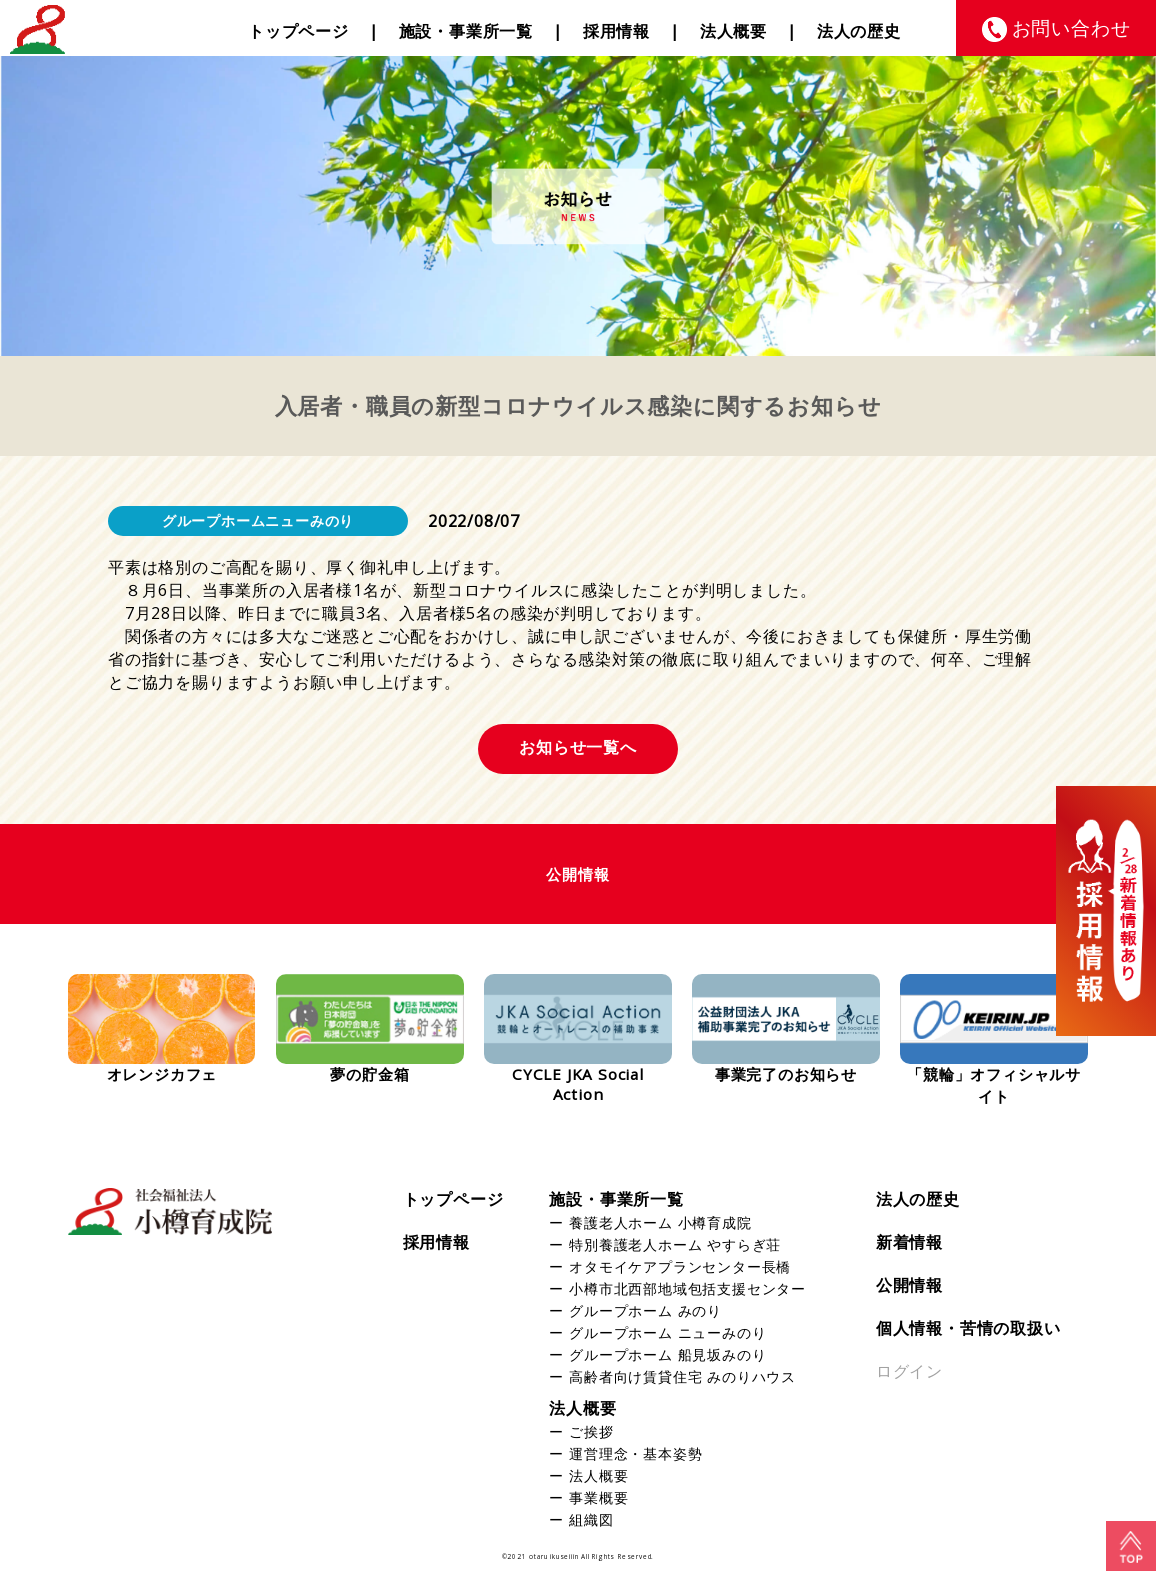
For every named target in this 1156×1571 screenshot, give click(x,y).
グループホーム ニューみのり (667, 1332)
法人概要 (733, 31)
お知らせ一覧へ (578, 747)
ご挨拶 (591, 1431)
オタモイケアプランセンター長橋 (680, 1266)
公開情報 (909, 1285)
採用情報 (616, 31)
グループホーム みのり (645, 1310)
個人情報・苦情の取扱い (968, 1328)
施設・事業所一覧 (466, 31)
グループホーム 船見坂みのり (667, 1354)
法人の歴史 (859, 31)
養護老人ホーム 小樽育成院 (660, 1222)
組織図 (591, 1519)
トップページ (298, 31)
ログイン (909, 1371)
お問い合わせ (1071, 28)
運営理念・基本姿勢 (635, 1453)
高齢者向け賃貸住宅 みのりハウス (682, 1376)
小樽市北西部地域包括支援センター (687, 1288)
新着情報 (909, 1242)
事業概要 (598, 1497)
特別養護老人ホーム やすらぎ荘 (675, 1244)
